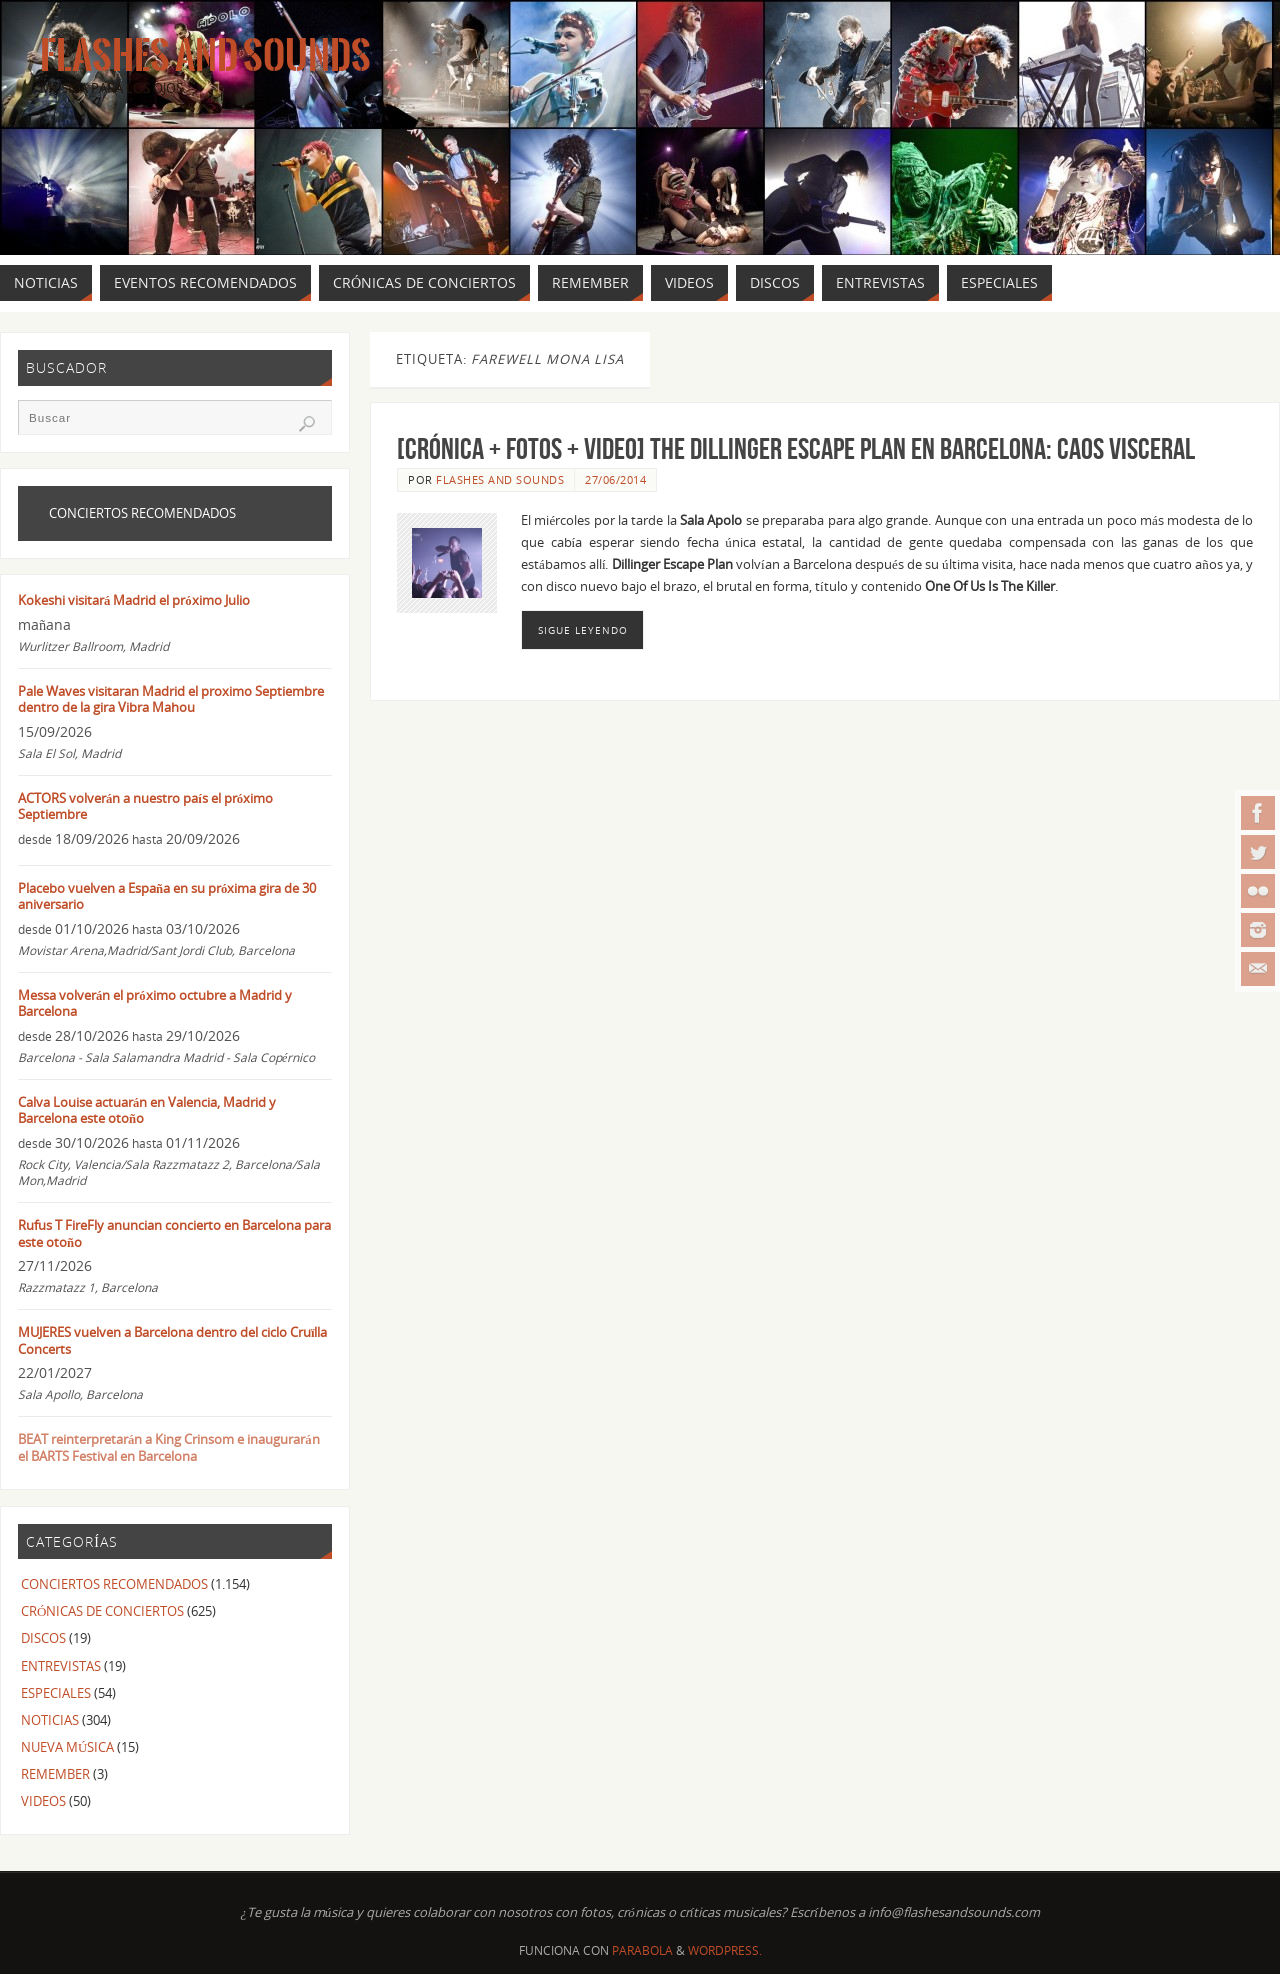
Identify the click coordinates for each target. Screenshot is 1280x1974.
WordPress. (725, 1950)
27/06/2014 (615, 479)
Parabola (642, 1950)
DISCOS (43, 1638)
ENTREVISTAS (61, 1666)
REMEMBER (55, 1774)
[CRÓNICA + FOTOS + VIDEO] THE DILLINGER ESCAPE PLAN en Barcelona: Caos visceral (796, 448)
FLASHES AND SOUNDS (500, 479)
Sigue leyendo (583, 630)
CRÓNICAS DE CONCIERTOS (102, 1611)
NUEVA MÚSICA (67, 1747)
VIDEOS (43, 1801)
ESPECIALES (56, 1693)
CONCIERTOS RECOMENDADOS (114, 1584)
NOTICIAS (50, 1720)
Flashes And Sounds (205, 56)
